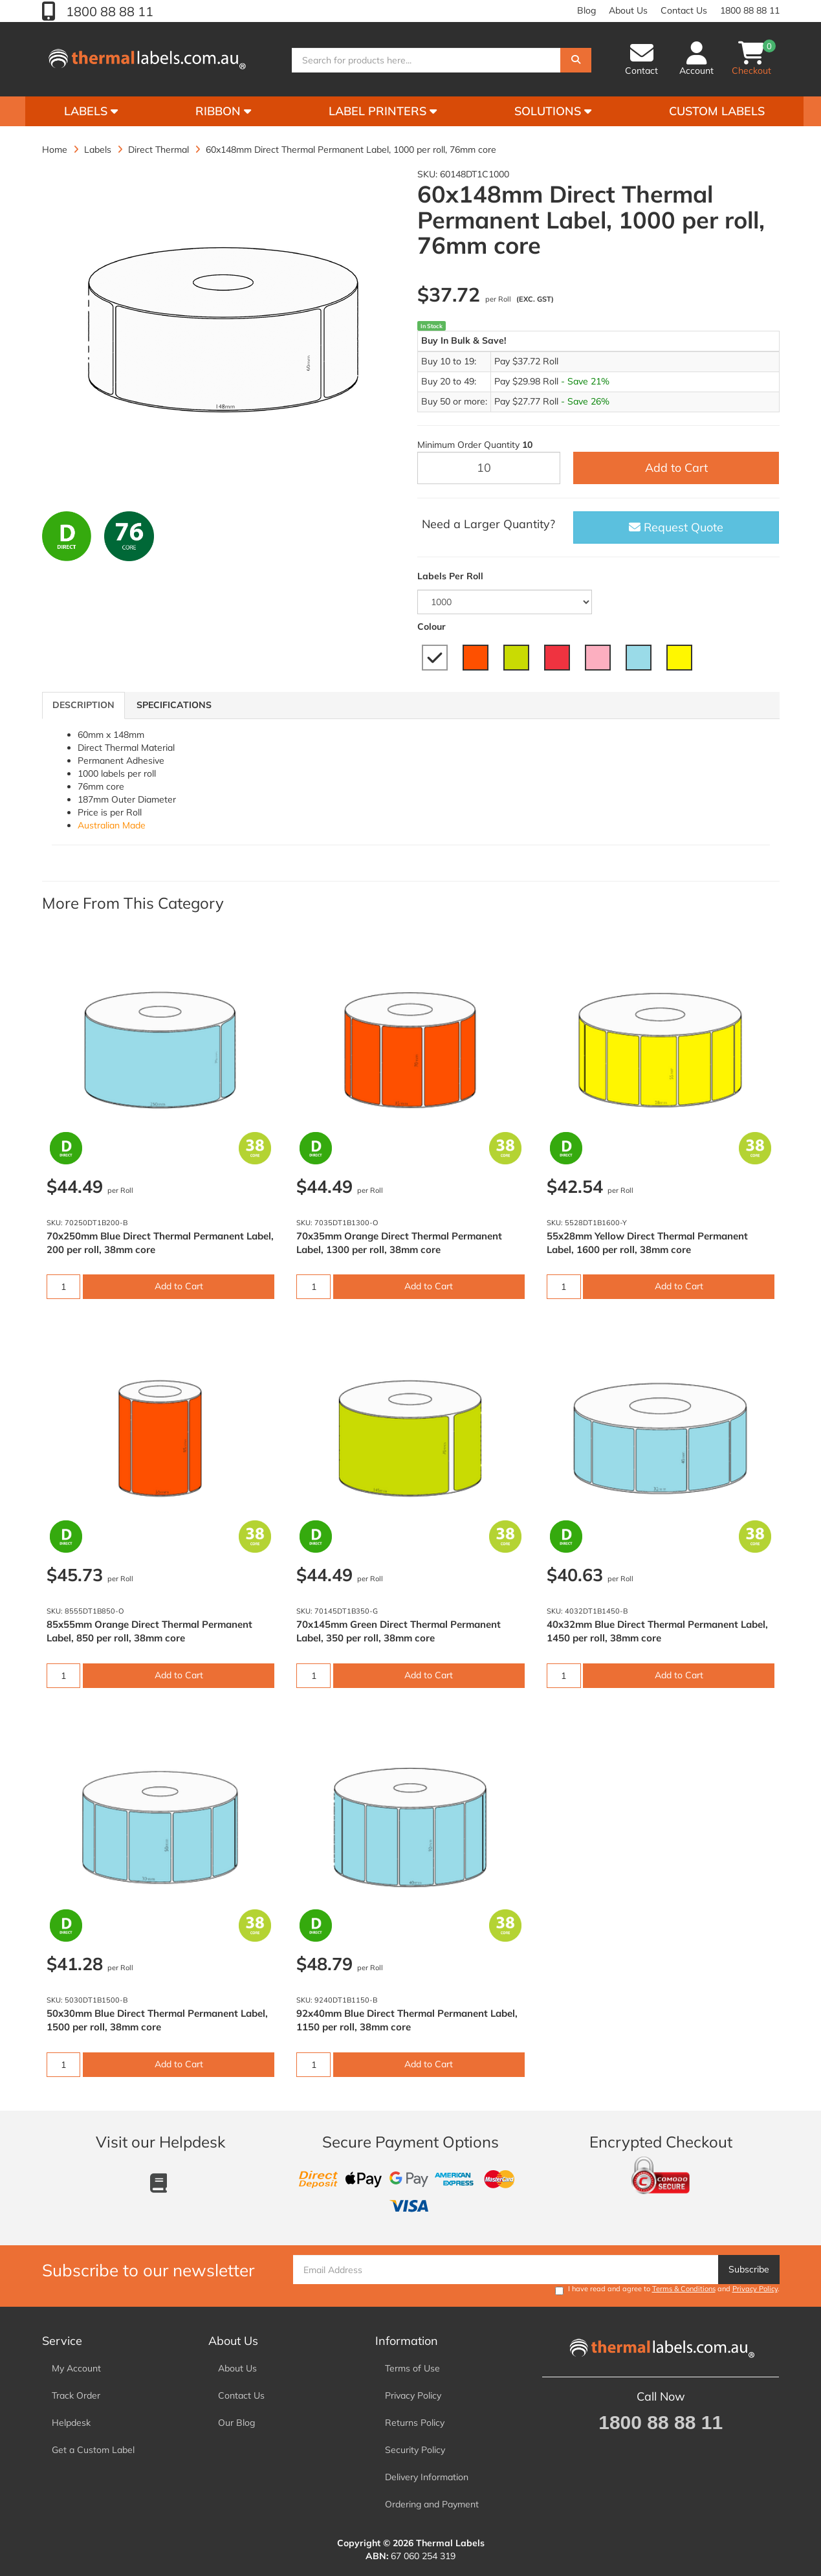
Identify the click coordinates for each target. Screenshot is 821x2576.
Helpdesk (71, 2422)
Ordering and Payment (432, 2504)
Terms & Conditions (684, 2288)
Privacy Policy (755, 2288)
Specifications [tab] (174, 705)
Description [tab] (83, 705)
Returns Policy (414, 2422)
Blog (586, 10)
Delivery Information (426, 2477)
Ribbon (223, 111)
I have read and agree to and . (667, 2289)
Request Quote (676, 527)
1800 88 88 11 (108, 11)
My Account (76, 2368)
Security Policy (415, 2450)
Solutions (552, 111)
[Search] (575, 60)
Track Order (76, 2395)
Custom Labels (717, 111)
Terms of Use (412, 2368)
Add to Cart (676, 467)
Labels (91, 111)
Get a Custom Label (93, 2450)
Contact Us (684, 10)
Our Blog (236, 2422)
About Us (628, 10)
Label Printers (383, 111)
